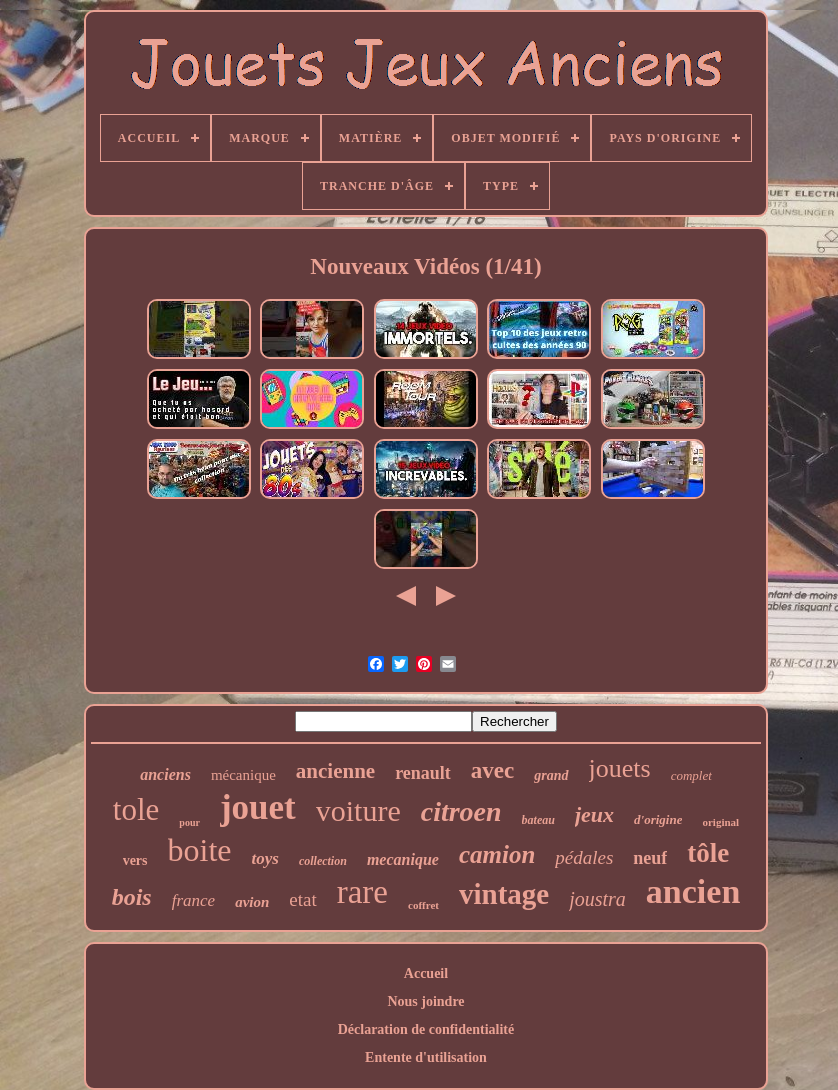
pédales (584, 857)
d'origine (658, 819)
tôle (708, 853)
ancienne (335, 771)
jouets (620, 768)
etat (302, 899)
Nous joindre (425, 1001)
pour (189, 822)
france (193, 900)
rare (362, 892)
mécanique (243, 775)
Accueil (426, 973)
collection (323, 861)
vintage (504, 894)
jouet (258, 807)
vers (135, 860)
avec (492, 770)
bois (132, 897)
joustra (597, 899)
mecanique (403, 859)
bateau (538, 820)
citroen (461, 811)
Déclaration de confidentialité (426, 1029)
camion (497, 854)
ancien (693, 891)
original (720, 822)
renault (423, 773)
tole (136, 809)
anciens (165, 774)
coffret (423, 905)
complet (691, 775)
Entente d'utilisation (426, 1057)
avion (252, 902)
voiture (358, 810)
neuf (650, 858)
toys (265, 858)
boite (200, 850)
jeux (594, 814)
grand (551, 775)
